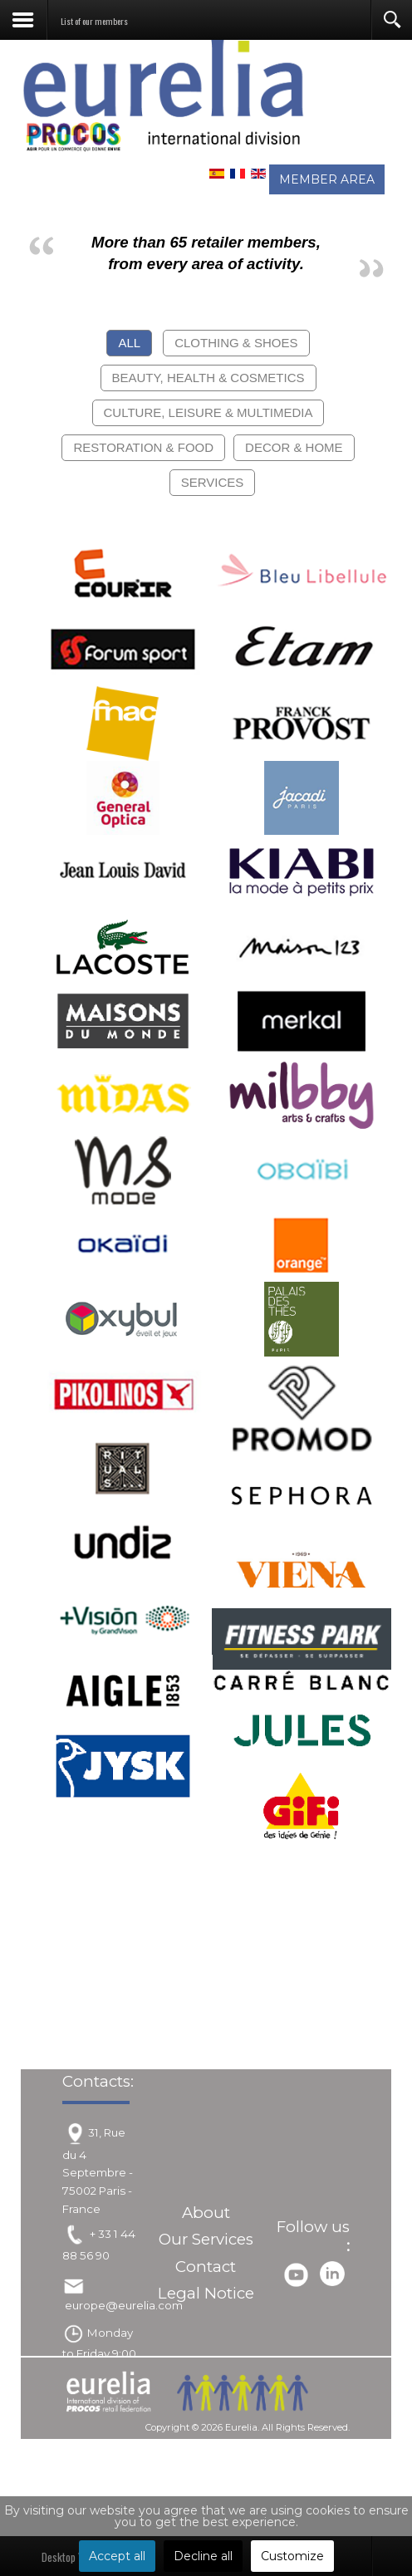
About (206, 2212)
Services (212, 482)
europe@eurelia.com (124, 2305)
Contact (205, 2266)
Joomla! (146, 2445)
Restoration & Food (143, 447)
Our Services (206, 2239)
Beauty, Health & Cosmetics (208, 377)
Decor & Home (294, 447)
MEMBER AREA (327, 179)
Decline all (203, 2556)
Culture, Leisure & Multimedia (208, 412)
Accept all (117, 2556)
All (129, 343)
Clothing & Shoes (235, 343)
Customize (292, 2556)
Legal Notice (206, 2293)
